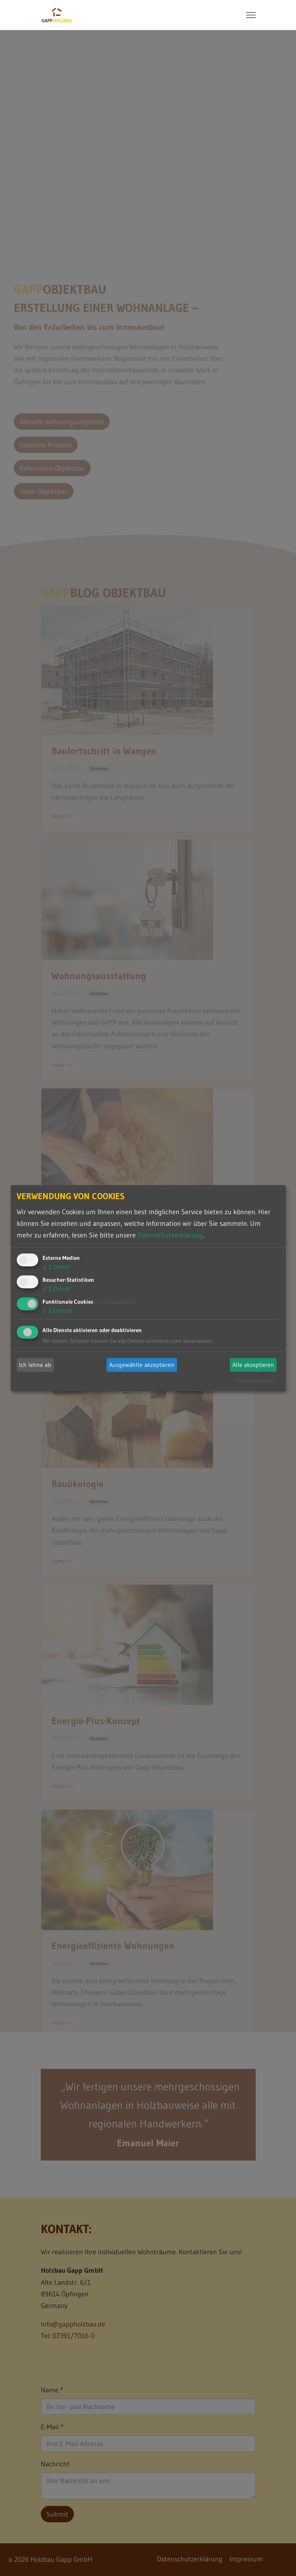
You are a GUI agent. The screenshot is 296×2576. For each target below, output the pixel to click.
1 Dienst (56, 1267)
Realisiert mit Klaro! (255, 1381)
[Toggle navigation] (251, 15)
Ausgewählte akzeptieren (141, 1365)
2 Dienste (58, 1310)
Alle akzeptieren (253, 1365)
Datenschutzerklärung (170, 1235)
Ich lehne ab (35, 1365)
